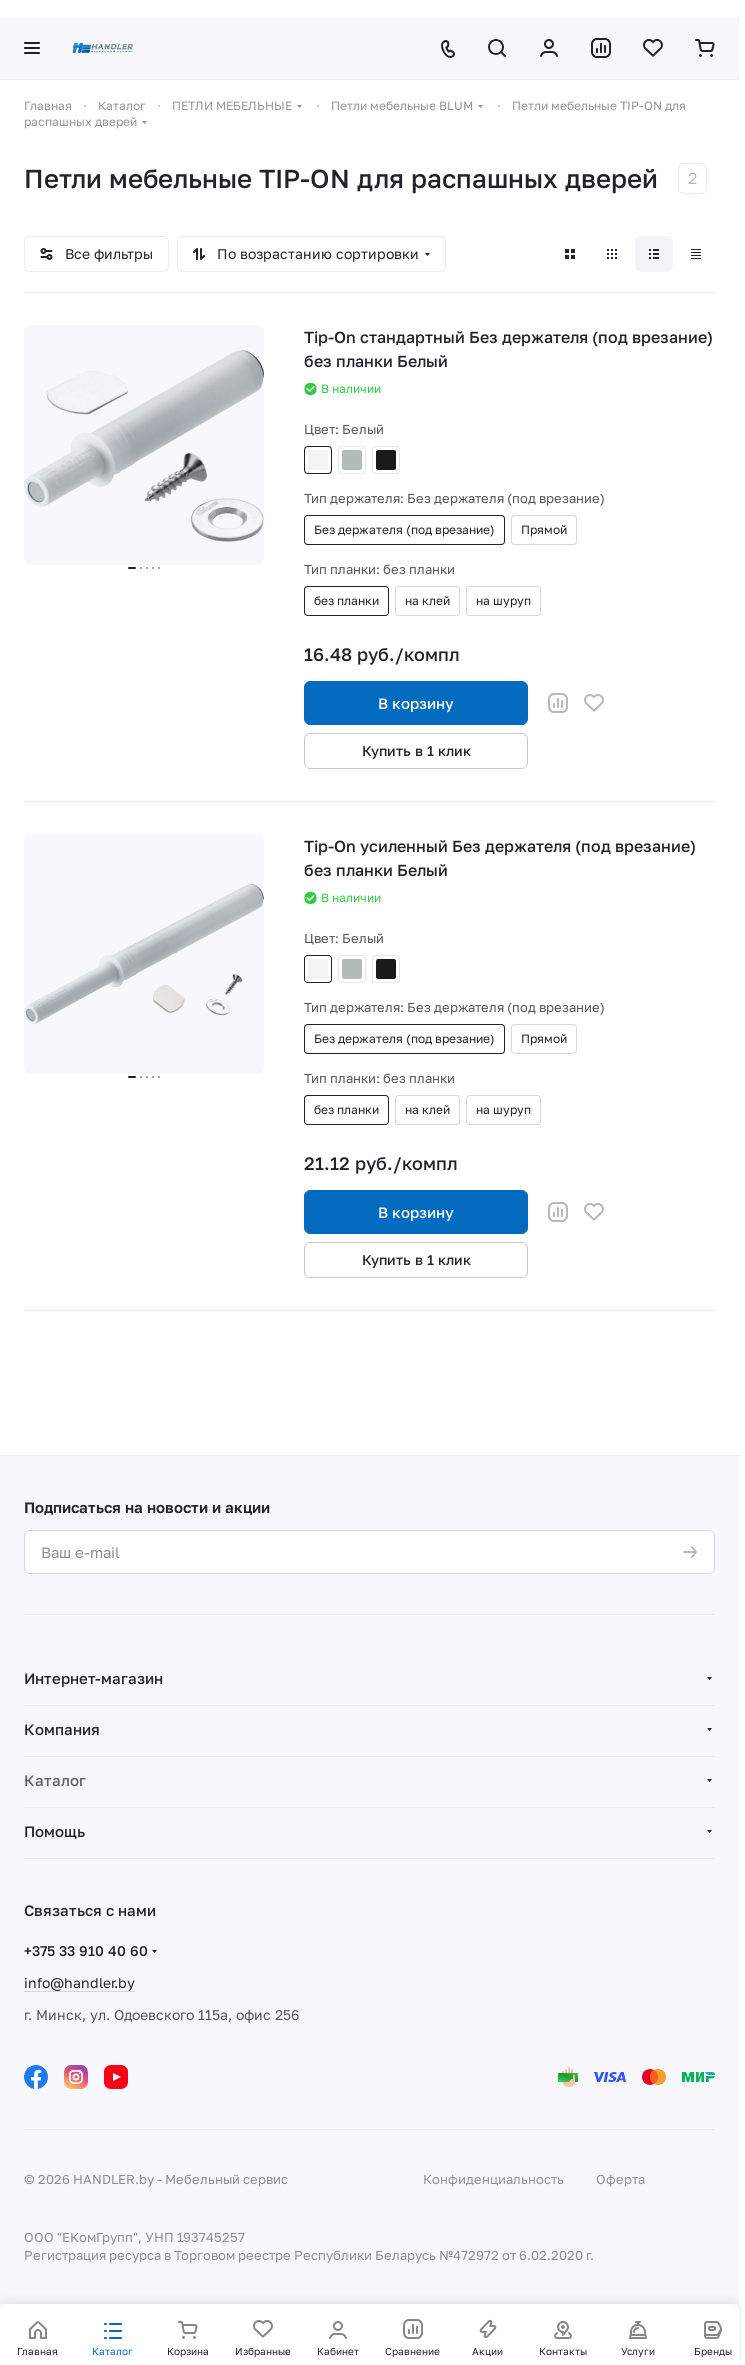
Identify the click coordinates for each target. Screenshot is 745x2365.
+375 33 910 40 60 (86, 1950)
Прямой (544, 529)
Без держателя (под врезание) (404, 529)
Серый (352, 460)
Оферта (620, 2179)
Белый (318, 460)
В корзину (416, 703)
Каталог (55, 1780)
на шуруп (503, 600)
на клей (427, 600)
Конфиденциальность (493, 2179)
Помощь (54, 1831)
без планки (346, 600)
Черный (386, 460)
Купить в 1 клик (416, 750)
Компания (62, 1729)
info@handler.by (79, 1982)
